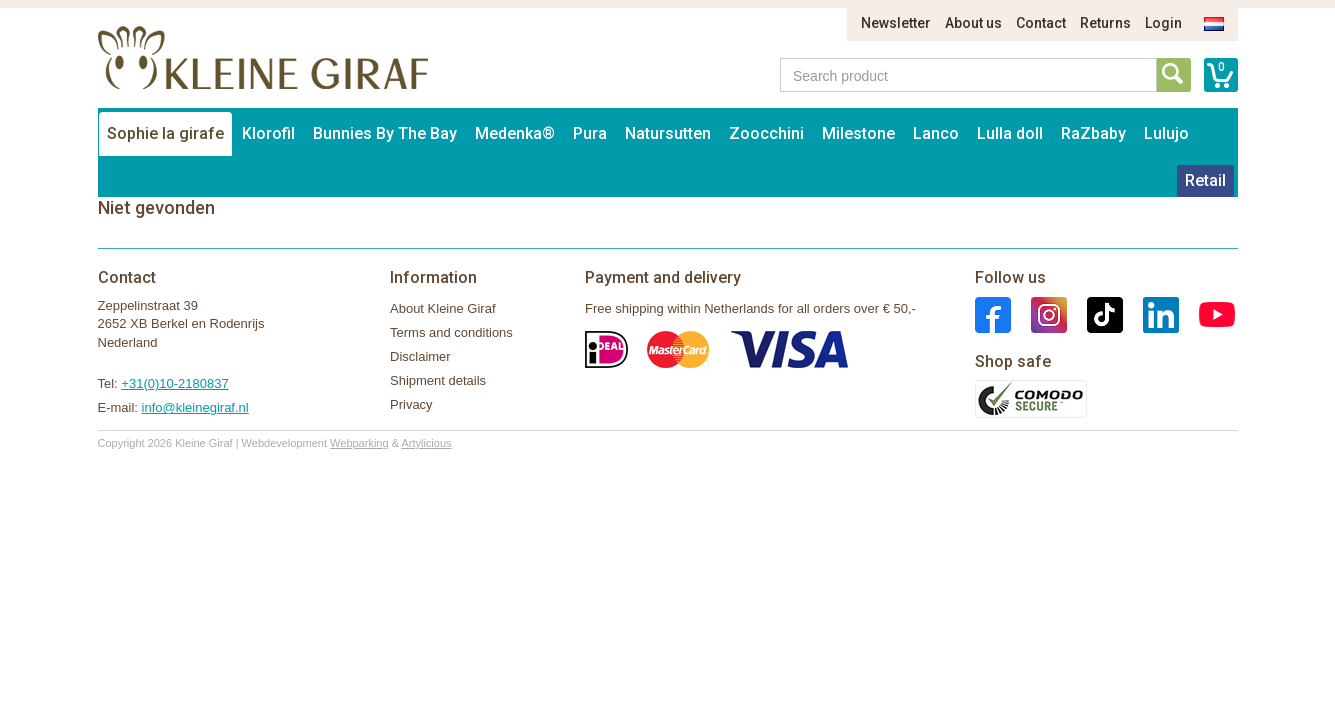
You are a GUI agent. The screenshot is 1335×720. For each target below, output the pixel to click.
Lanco (936, 133)
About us (973, 23)
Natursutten (668, 133)
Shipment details (438, 380)
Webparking (359, 443)
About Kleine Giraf (443, 308)
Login (1163, 23)
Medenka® (515, 133)
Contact (1041, 23)
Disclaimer (420, 356)
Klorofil (268, 133)
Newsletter (896, 23)
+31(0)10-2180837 (174, 383)
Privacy (411, 404)
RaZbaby (1093, 133)
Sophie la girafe (165, 133)
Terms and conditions (451, 332)
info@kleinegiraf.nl (195, 407)
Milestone (858, 133)
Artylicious (426, 443)
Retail (1205, 180)
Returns (1105, 23)
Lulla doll (1010, 133)
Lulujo (1166, 133)
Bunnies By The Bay (385, 133)
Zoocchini (766, 133)
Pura (590, 133)
